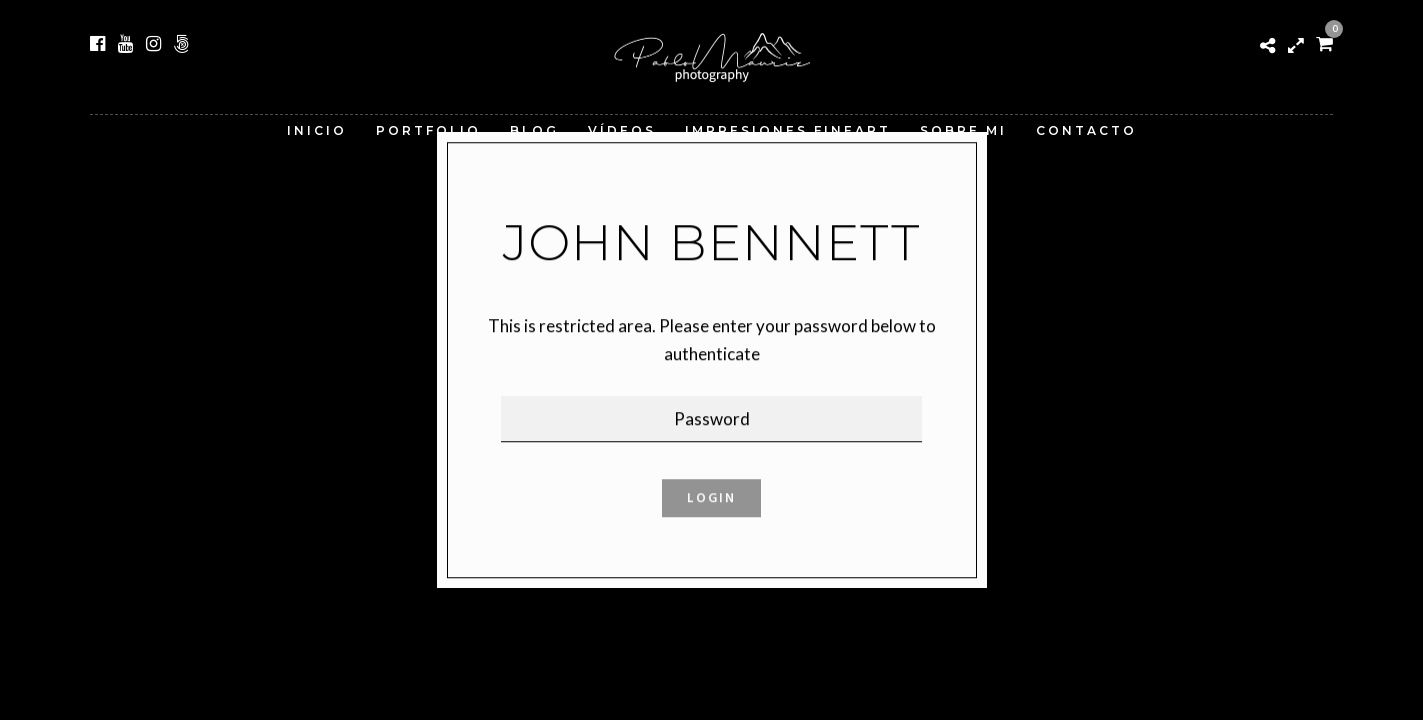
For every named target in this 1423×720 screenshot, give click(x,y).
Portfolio (428, 130)
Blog (534, 130)
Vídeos (622, 130)
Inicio (317, 130)
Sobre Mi (963, 130)
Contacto (1086, 130)
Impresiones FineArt (788, 130)
